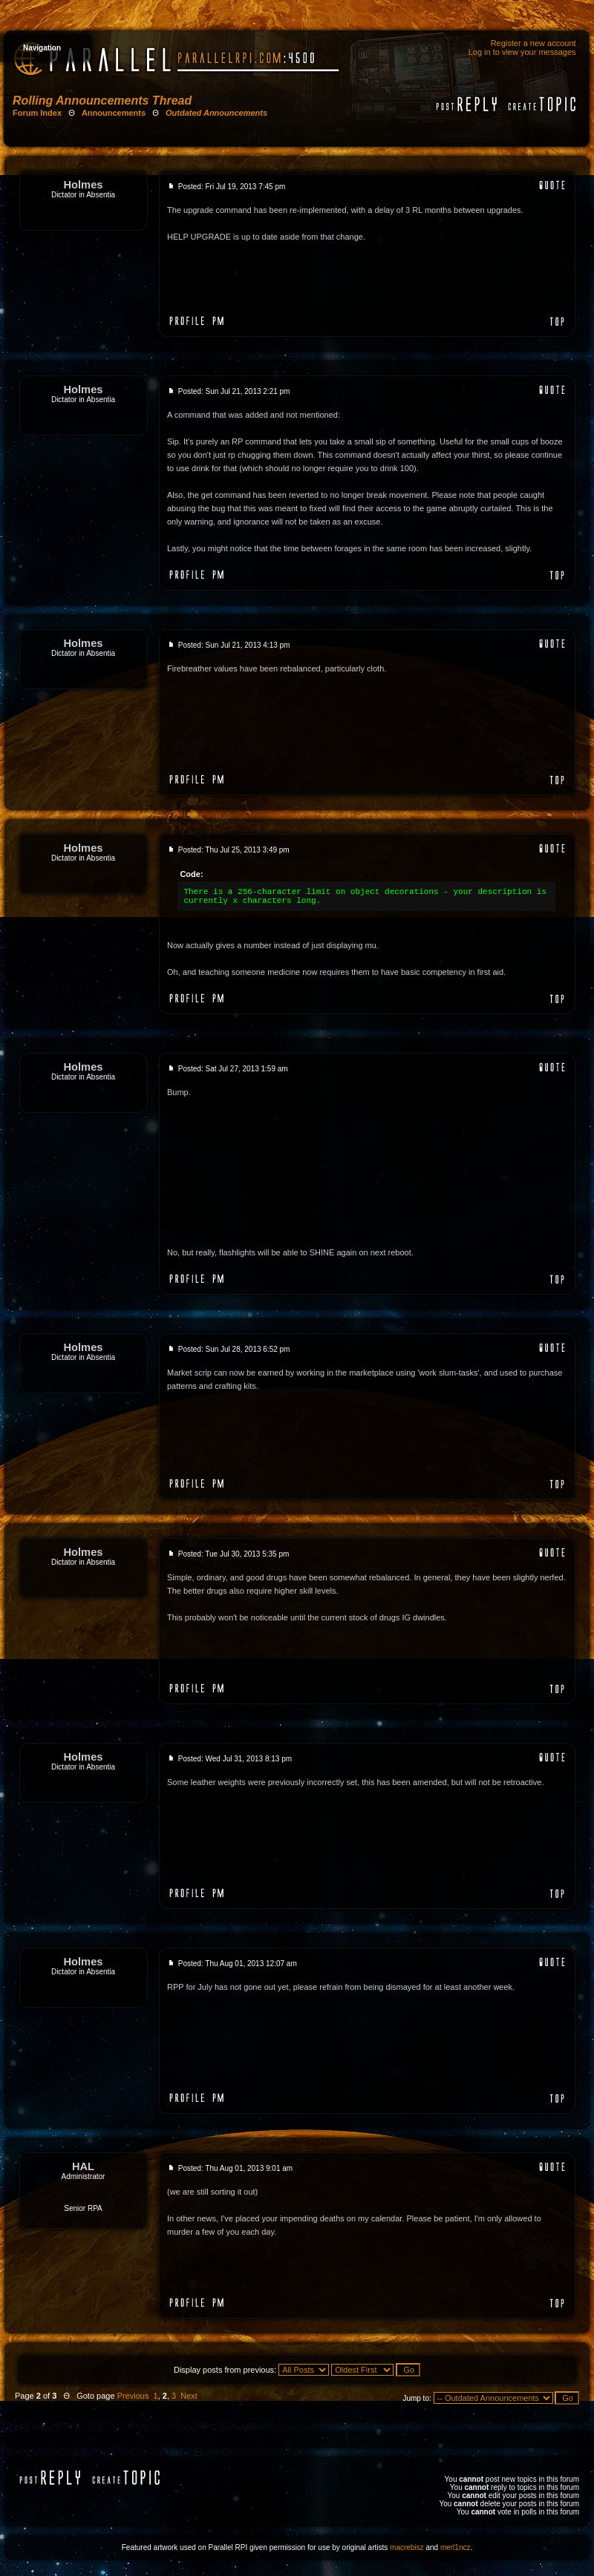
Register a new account (533, 43)
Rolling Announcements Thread (102, 100)
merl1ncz (455, 2547)
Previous (133, 2395)
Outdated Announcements (216, 112)
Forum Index (37, 112)
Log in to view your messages (522, 51)
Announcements (114, 112)
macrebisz (407, 2547)
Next (189, 2395)
